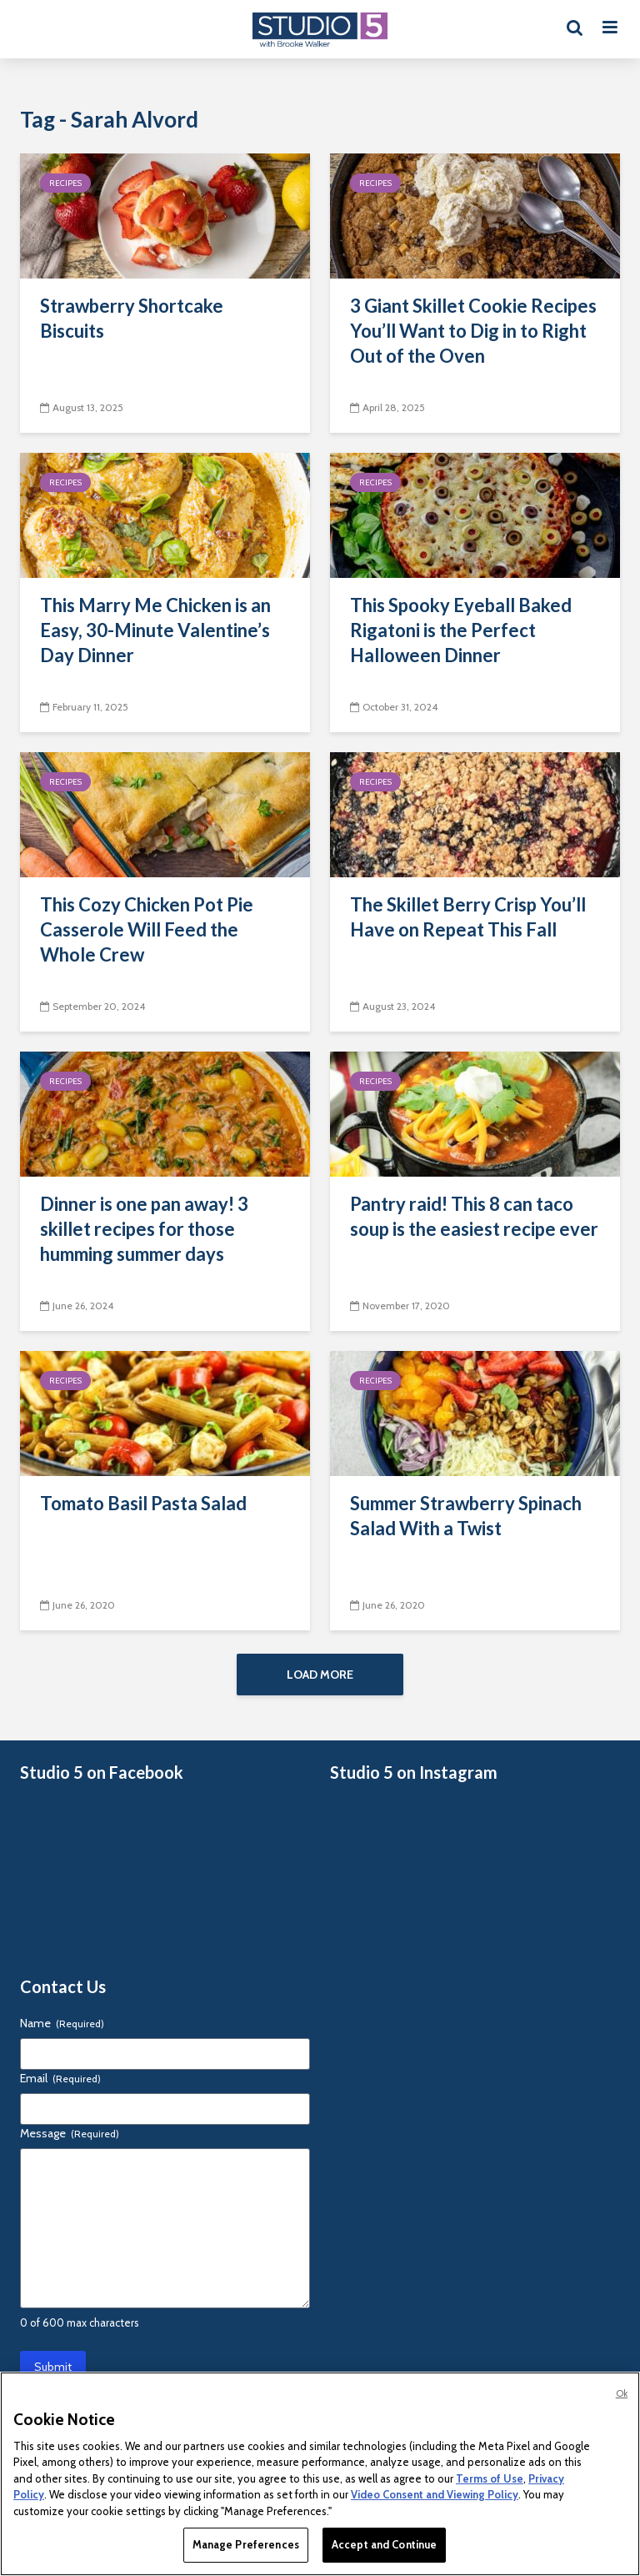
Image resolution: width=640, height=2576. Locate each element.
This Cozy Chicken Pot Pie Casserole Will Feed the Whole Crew (146, 929)
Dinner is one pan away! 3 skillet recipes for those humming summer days (144, 1229)
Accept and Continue (384, 2544)
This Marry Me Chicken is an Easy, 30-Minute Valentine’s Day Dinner (155, 630)
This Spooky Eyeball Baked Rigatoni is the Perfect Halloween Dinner (461, 630)
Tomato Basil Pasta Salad (143, 1503)
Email (60, 2078)
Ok (622, 2393)
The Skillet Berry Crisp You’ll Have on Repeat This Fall (468, 917)
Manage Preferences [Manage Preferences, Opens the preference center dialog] (245, 2544)
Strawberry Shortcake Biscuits (131, 318)
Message (69, 2133)
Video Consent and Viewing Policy (434, 2494)
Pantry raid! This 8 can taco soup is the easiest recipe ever (474, 1216)
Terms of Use (489, 2478)
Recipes (65, 183)
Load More (320, 1674)
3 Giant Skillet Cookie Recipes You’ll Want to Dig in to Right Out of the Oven (473, 330)
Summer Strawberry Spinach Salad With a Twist (466, 1515)
